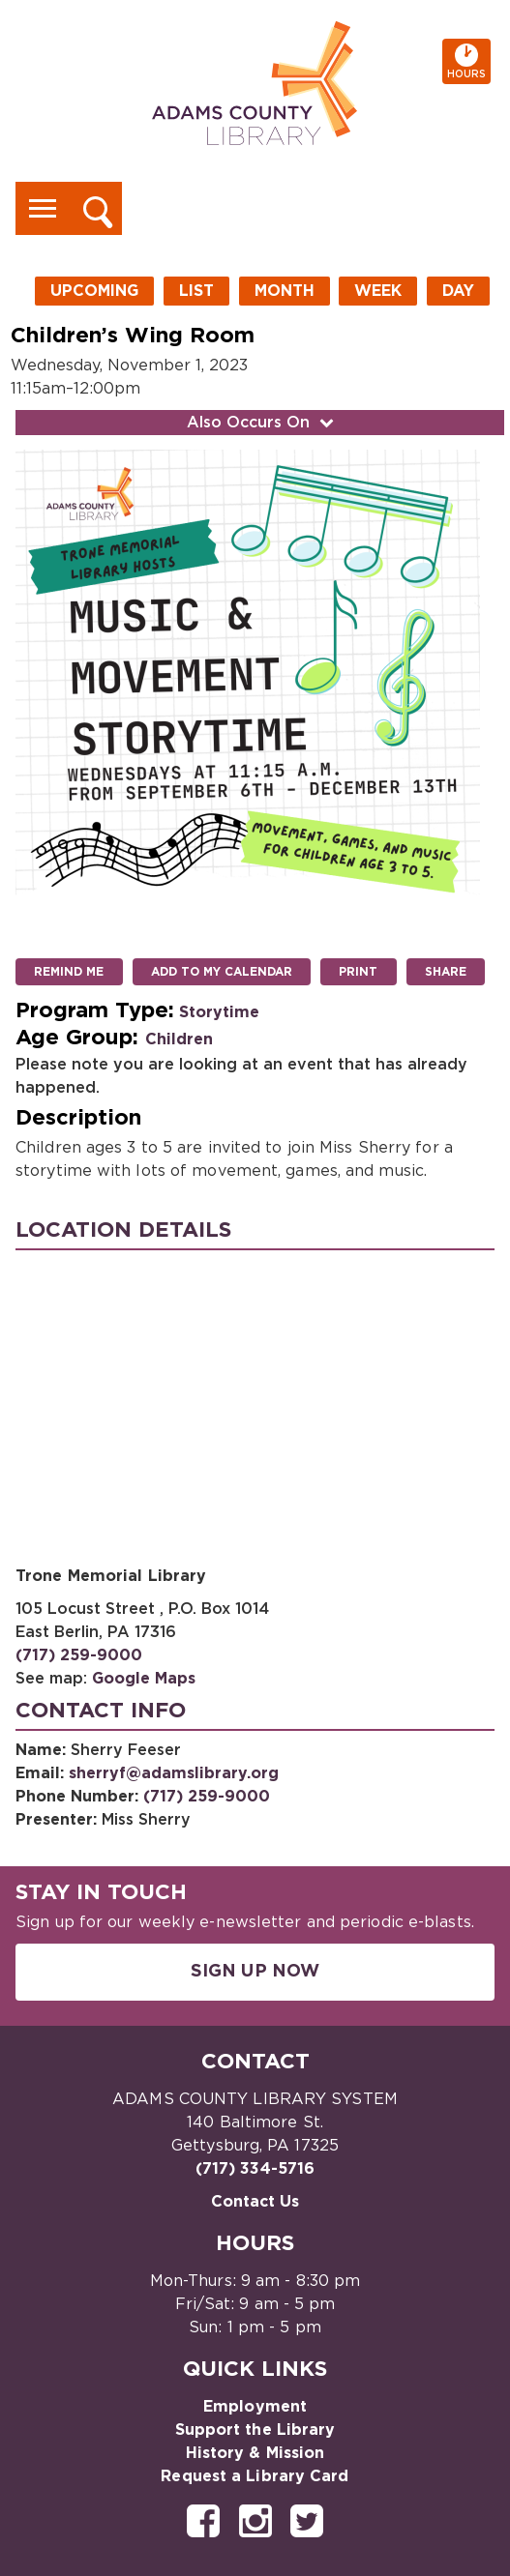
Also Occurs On (262, 422)
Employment (255, 2407)
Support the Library (255, 2430)
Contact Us (255, 2202)
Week (378, 291)
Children (179, 1039)
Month (285, 291)
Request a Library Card (254, 2476)
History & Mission (255, 2453)
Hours (469, 61)
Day (458, 291)
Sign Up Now (255, 1971)
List (196, 291)
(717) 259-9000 (78, 1655)
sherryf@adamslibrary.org (174, 1773)
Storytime (219, 1012)
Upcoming (94, 291)
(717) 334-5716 (255, 2169)
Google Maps (143, 1678)
